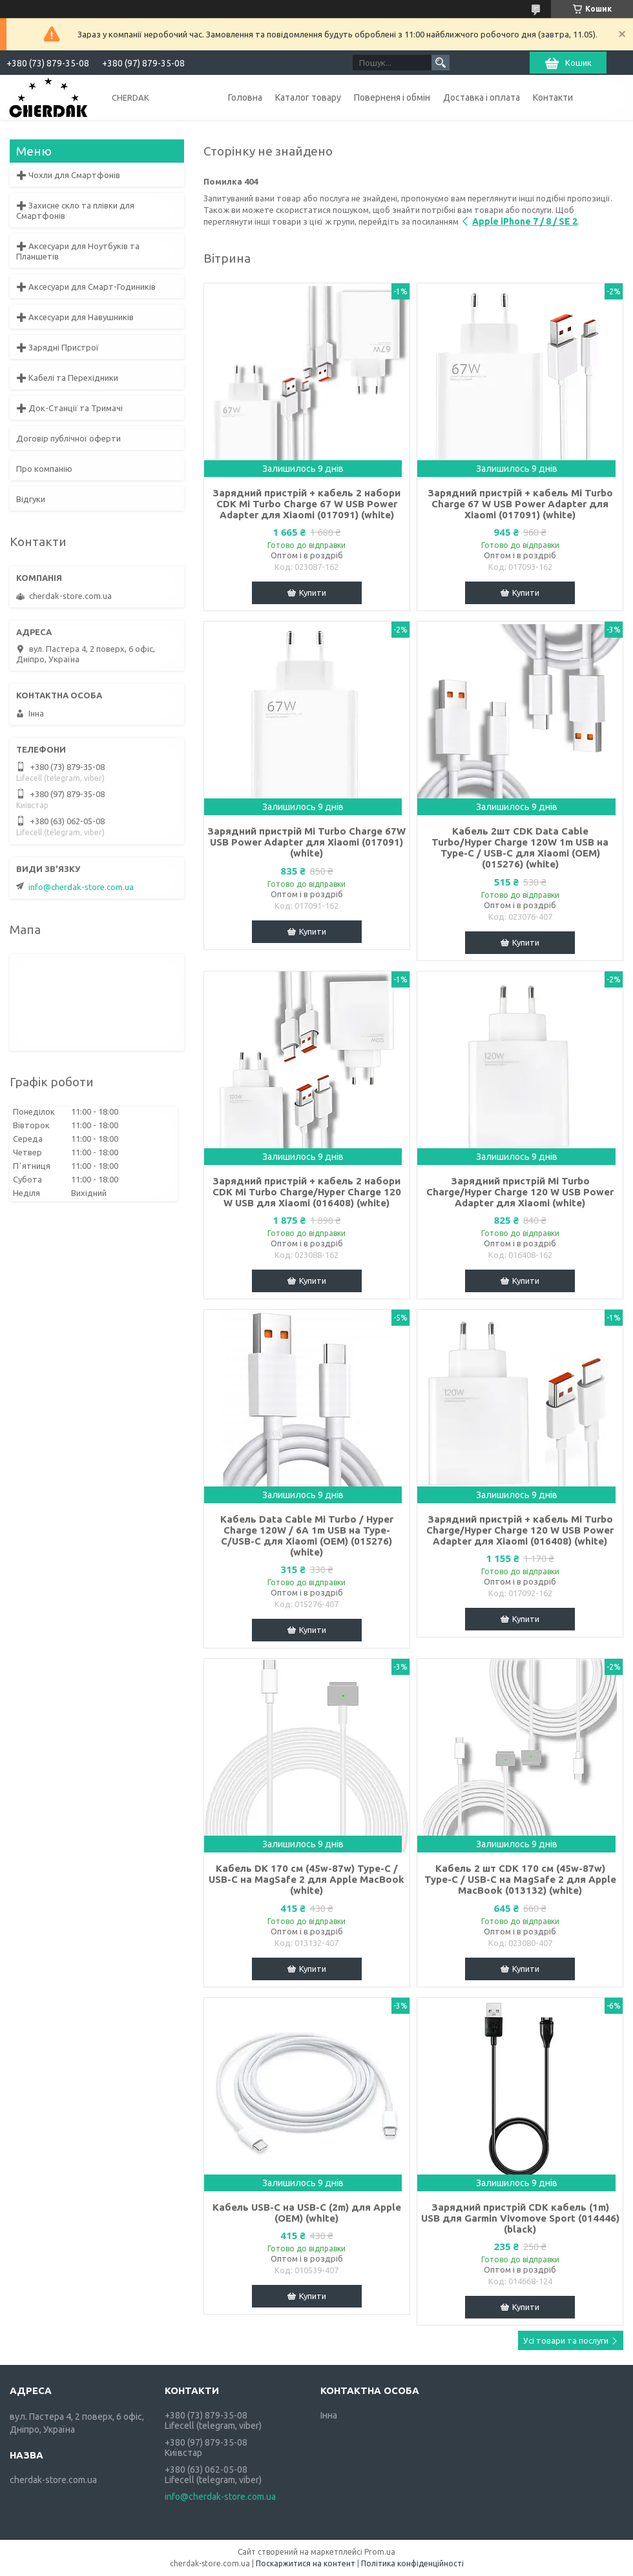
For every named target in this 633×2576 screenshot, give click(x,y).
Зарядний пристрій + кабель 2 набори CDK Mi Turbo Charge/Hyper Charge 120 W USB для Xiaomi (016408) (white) (307, 1191)
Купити (312, 592)
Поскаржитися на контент (305, 2563)
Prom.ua (379, 2552)
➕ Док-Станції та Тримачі (69, 407)
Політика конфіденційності (412, 2563)
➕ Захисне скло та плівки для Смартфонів (75, 210)
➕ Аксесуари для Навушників (75, 316)
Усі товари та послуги (565, 2340)
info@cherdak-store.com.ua (81, 886)
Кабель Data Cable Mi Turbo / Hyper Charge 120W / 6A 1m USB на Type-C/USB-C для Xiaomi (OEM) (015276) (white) (306, 1535)
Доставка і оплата (481, 97)
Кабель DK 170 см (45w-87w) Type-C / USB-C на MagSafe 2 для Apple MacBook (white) (306, 1879)
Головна (245, 97)
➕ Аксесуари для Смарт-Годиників (86, 286)
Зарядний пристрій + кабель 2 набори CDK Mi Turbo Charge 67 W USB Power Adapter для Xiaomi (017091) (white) (306, 503)
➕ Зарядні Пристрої (57, 347)
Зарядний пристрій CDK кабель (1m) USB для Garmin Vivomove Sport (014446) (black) (520, 2218)
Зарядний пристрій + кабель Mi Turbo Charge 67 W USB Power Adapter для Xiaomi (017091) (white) (520, 503)
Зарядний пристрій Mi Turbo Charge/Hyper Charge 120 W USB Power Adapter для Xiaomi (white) (520, 1191)
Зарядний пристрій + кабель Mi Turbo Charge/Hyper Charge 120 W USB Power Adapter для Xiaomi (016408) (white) (520, 1530)
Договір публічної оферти (68, 438)
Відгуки (30, 498)
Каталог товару (308, 97)
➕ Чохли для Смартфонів (68, 174)
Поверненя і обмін (392, 97)
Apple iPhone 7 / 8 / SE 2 (524, 221)
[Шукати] (440, 62)
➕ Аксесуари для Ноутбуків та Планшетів (78, 251)
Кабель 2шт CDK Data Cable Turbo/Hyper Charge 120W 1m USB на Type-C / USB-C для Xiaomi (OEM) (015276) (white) (519, 847)
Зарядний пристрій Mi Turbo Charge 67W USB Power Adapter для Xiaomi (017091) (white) (306, 842)
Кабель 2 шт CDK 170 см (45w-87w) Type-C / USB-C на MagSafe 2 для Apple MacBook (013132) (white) (520, 1879)
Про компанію (44, 468)
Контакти (553, 97)
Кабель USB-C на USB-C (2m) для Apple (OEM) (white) (307, 2213)
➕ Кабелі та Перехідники (67, 377)
